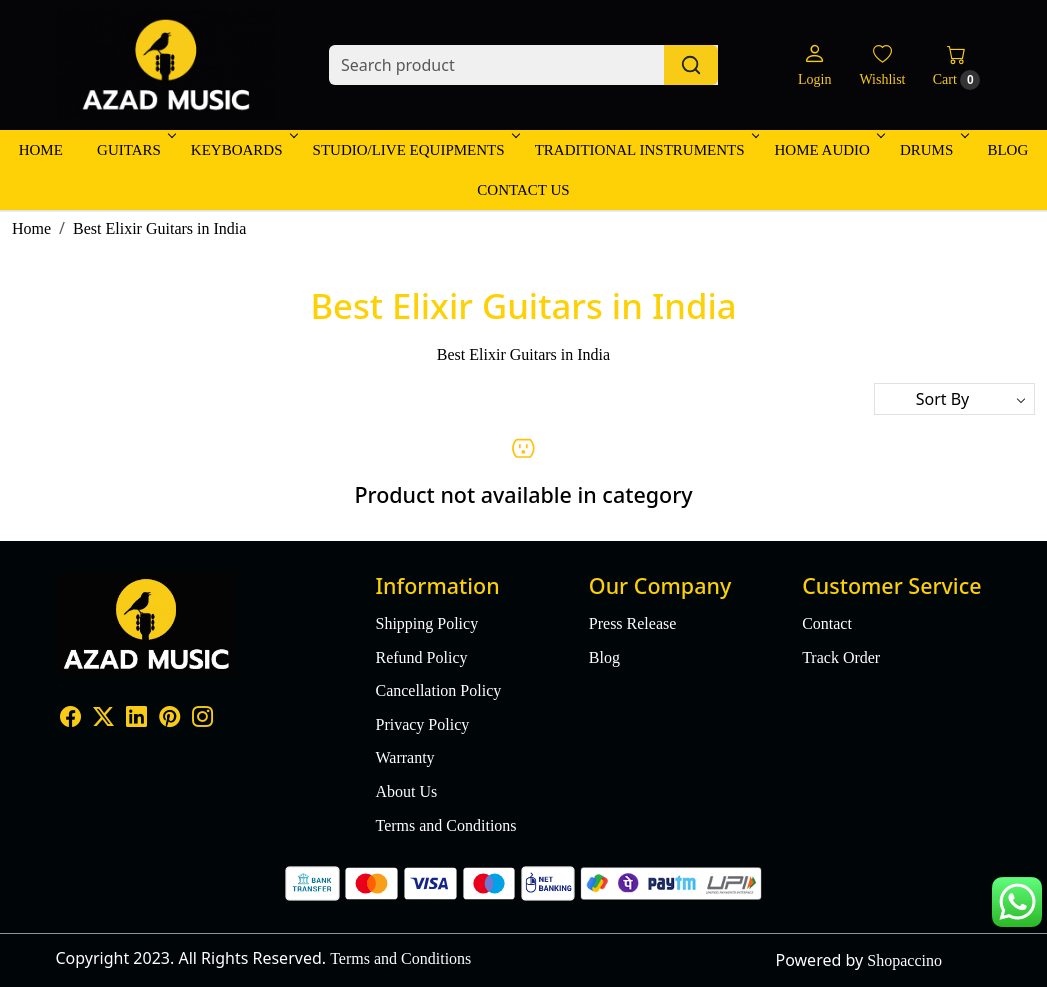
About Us (406, 791)
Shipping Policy (426, 623)
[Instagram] (202, 718)
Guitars (135, 150)
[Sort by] (954, 399)
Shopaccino (904, 960)
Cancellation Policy (438, 690)
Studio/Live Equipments (415, 150)
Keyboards (243, 150)
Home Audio (827, 150)
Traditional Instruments (646, 150)
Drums (932, 150)
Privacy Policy (422, 724)
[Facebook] (70, 718)
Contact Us (523, 190)
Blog (1007, 150)
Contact (827, 623)
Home (41, 150)
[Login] (814, 65)
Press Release (633, 623)
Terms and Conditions (445, 825)
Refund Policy (421, 657)
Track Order (841, 657)
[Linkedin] (136, 718)
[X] (103, 718)
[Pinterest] (169, 718)
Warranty (404, 757)
